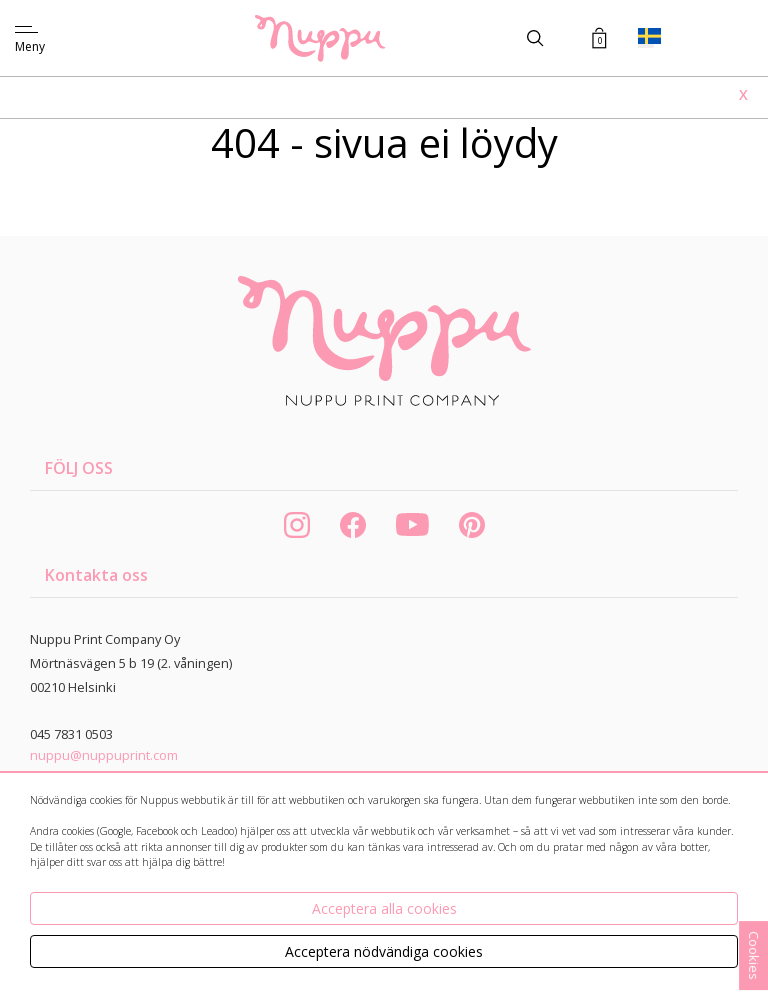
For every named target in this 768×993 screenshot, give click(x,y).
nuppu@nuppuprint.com (104, 755)
